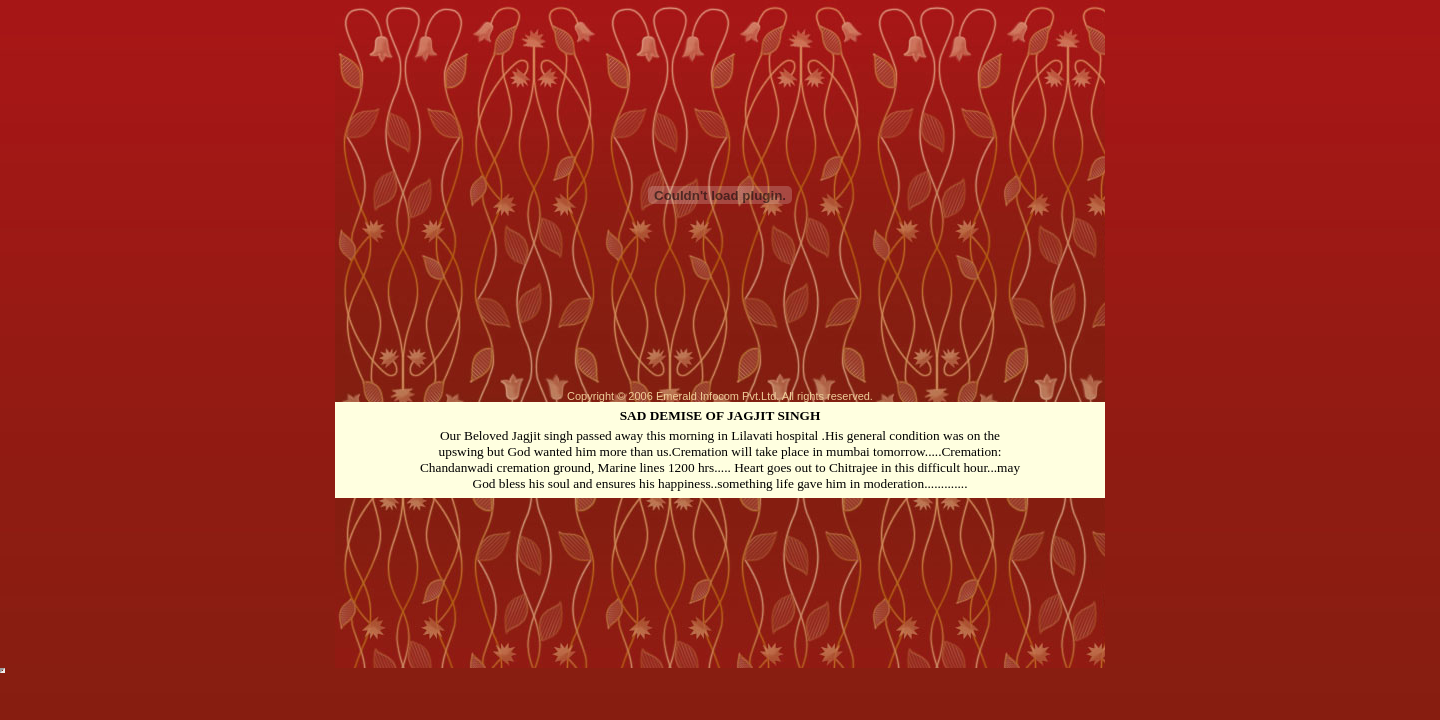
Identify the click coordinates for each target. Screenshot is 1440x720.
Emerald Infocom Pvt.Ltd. (718, 396)
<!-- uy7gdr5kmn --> (2, 670)
